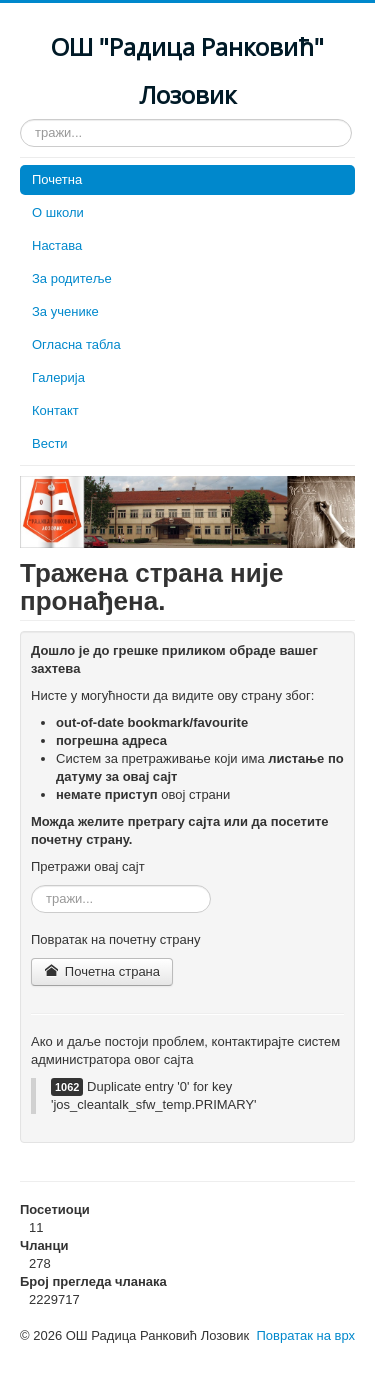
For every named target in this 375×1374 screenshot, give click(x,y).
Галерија (58, 377)
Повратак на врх (305, 1335)
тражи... (20, 119)
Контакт (55, 410)
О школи (58, 212)
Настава (57, 245)
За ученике (65, 311)
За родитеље (72, 278)
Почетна (57, 179)
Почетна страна (102, 971)
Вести (50, 443)
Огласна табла (76, 344)
